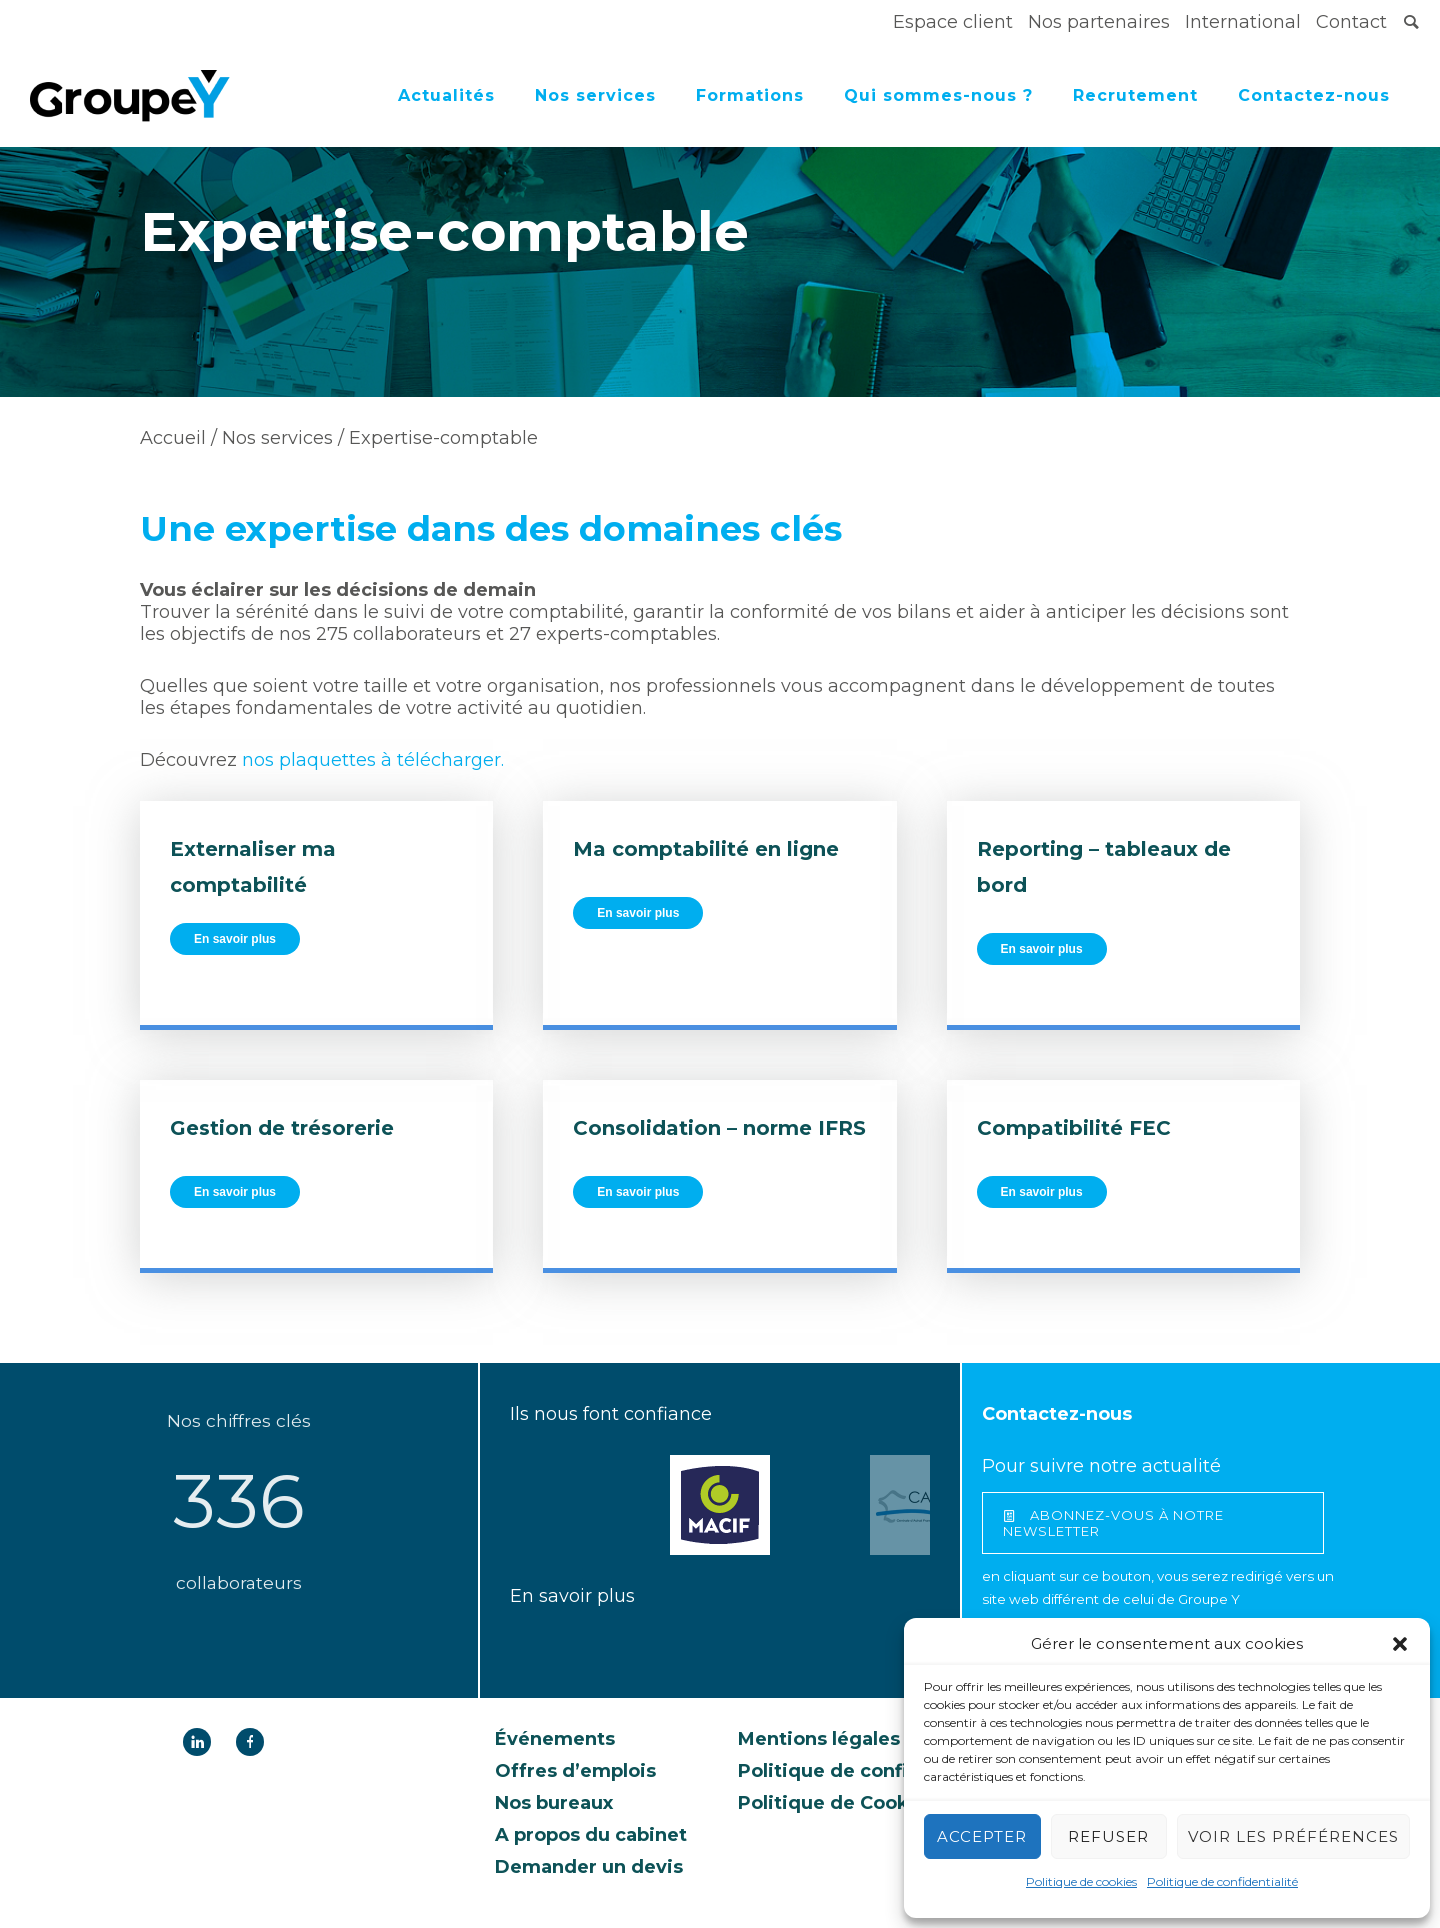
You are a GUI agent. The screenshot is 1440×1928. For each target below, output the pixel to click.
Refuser (1108, 1836)
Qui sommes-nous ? (938, 95)
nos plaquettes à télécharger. (373, 760)
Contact (1351, 22)
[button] (1400, 1644)
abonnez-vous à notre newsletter (1113, 1523)
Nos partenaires (1099, 22)
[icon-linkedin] (202, 1742)
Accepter (982, 1836)
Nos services (595, 95)
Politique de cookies (1081, 1881)
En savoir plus (235, 939)
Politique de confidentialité (1222, 1881)
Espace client (953, 22)
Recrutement (1135, 95)
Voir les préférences (1293, 1836)
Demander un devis (589, 1867)
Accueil (173, 438)
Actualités (446, 95)
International (1243, 22)
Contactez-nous (1314, 95)
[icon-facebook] (250, 1742)
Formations (750, 95)
